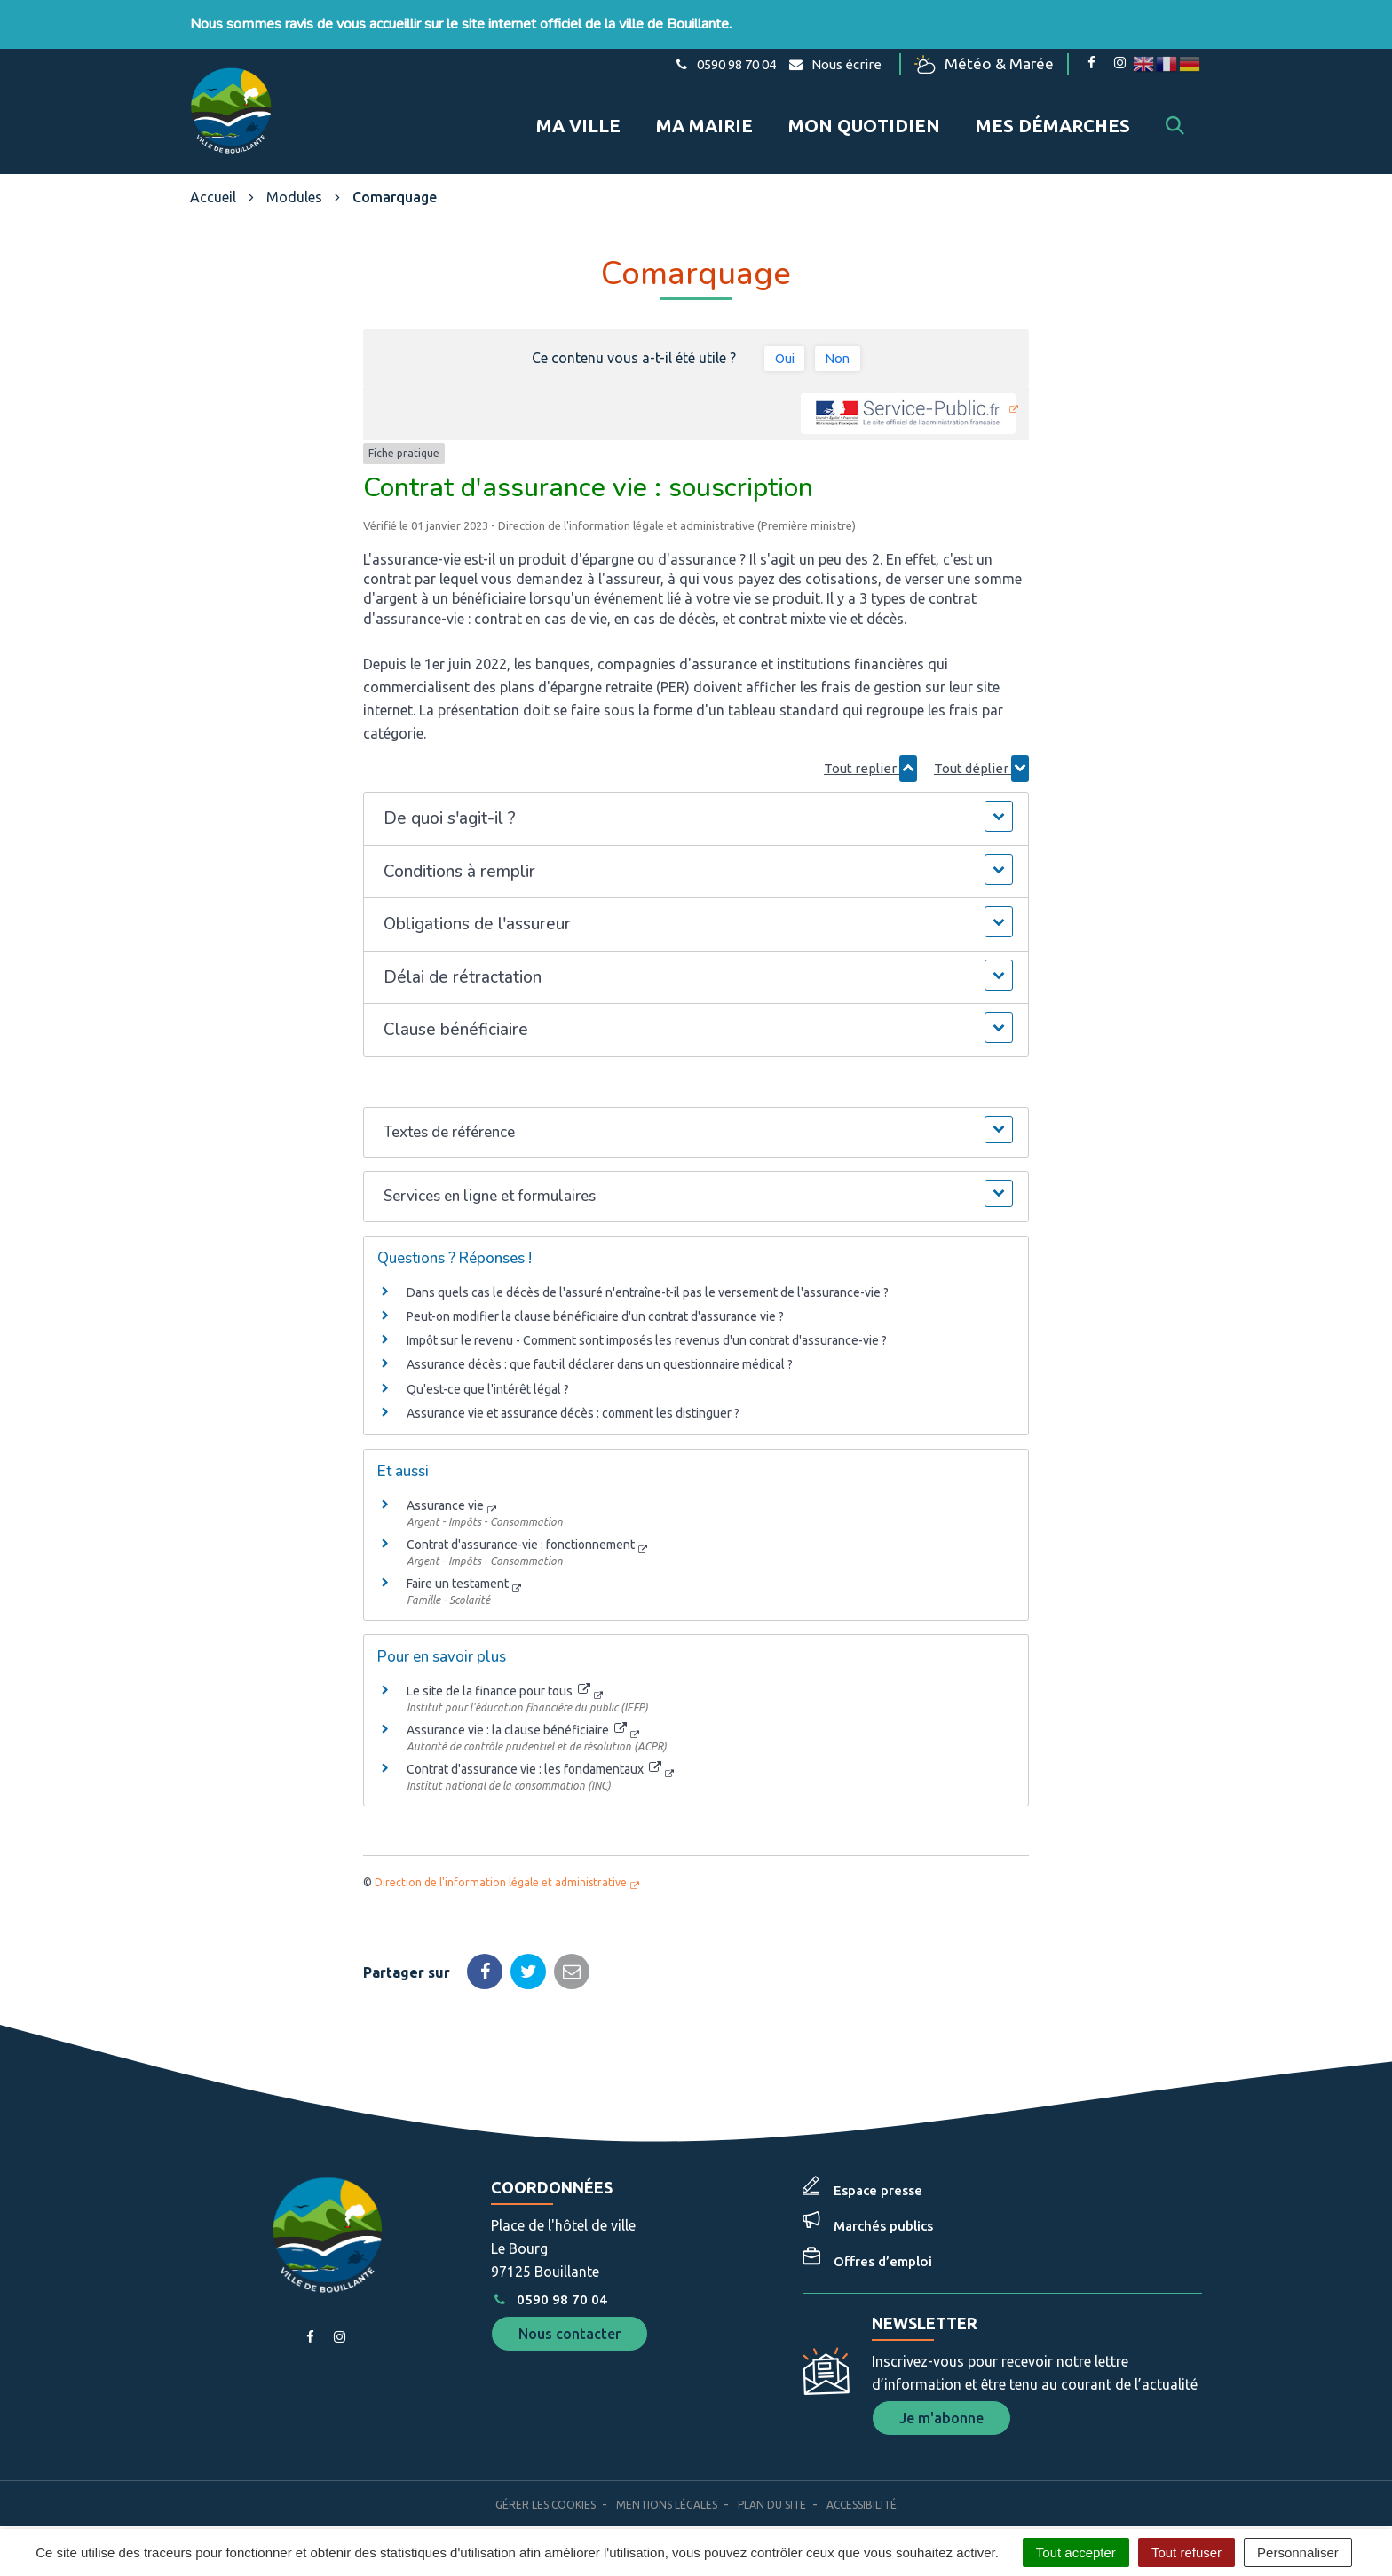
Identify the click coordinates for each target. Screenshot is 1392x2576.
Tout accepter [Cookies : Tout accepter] (1076, 2552)
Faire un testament (458, 1560)
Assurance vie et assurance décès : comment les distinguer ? (573, 1390)
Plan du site (772, 2481)
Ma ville (578, 114)
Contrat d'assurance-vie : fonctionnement (521, 1521)
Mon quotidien (864, 114)
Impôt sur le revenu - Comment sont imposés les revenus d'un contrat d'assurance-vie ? (647, 1318)
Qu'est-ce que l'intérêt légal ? (488, 1366)
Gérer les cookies (545, 2481)
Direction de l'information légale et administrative (501, 1859)
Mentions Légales (666, 2481)
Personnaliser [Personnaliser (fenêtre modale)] (1298, 2552)
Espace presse (878, 2167)
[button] (695, 796)
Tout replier (870, 745)
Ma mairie (704, 114)
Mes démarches (1053, 114)
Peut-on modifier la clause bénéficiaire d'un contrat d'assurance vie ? (595, 1293)
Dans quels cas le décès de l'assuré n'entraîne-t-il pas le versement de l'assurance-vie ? (648, 1269)
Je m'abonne (941, 2395)
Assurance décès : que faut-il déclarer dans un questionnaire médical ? (600, 1342)
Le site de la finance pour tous (498, 1668)
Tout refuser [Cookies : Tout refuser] (1186, 2552)
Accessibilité (861, 2481)
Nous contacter (569, 2311)
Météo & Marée (992, 64)
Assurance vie (445, 1482)
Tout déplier (981, 745)
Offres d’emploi (883, 2238)
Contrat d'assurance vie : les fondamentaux (534, 1746)
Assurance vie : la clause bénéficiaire (517, 1707)
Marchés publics (883, 2202)
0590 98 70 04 (548, 2276)
